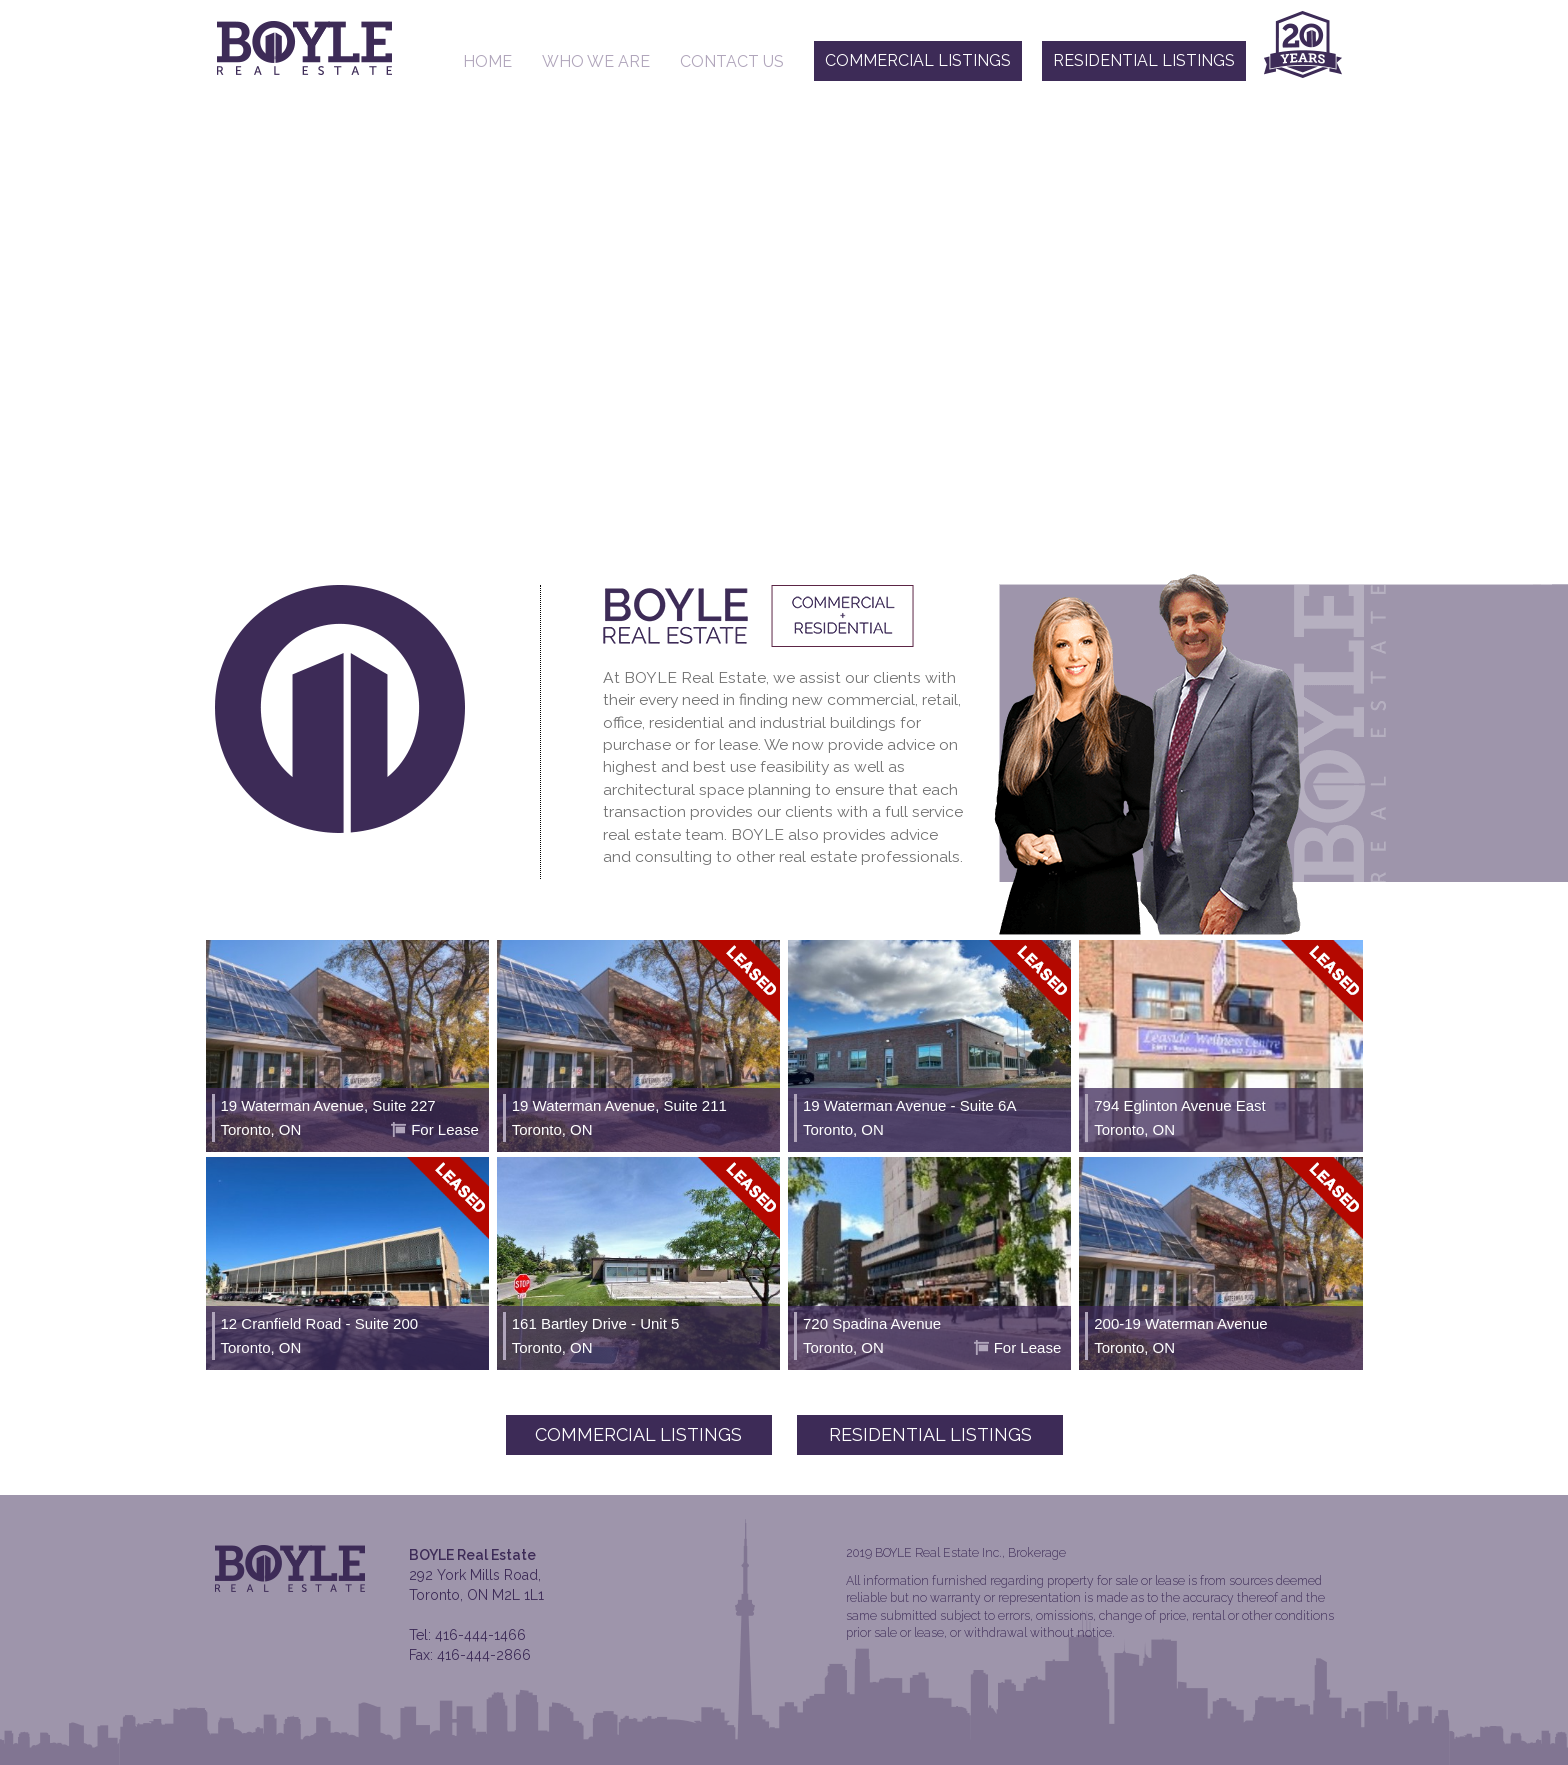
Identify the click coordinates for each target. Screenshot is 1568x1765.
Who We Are (596, 61)
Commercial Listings (918, 60)
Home (487, 61)
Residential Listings (1144, 60)
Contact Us (732, 61)
